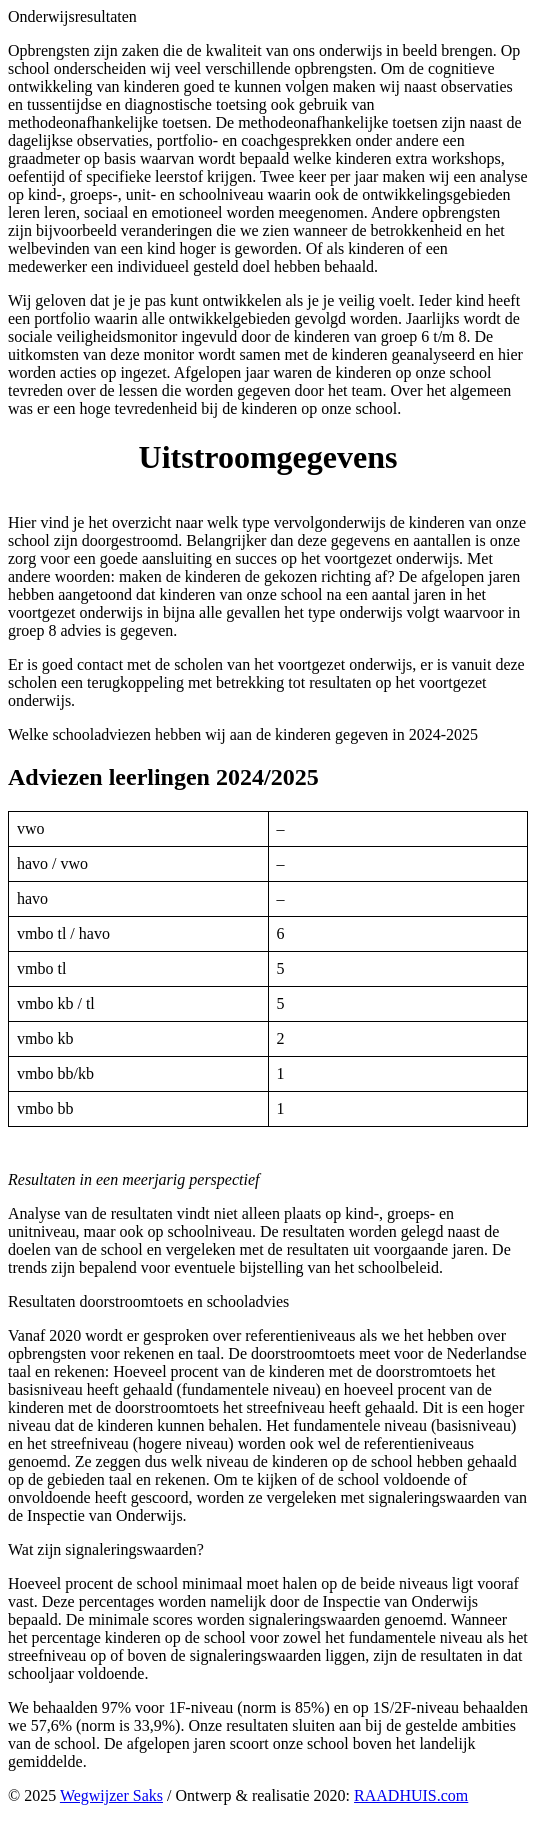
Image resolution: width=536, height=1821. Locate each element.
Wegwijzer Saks (111, 1795)
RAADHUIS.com (411, 1795)
